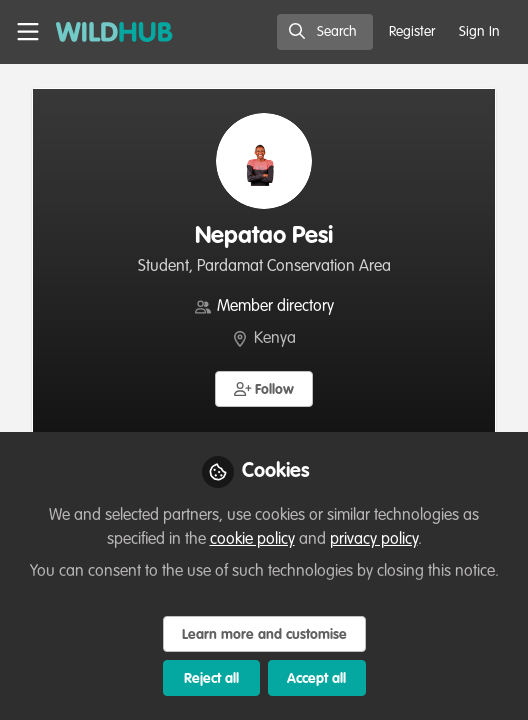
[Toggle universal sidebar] (28, 32)
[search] (325, 32)
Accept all (316, 679)
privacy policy (374, 540)
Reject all (211, 679)
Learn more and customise (264, 635)
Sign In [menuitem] (479, 32)
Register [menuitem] (412, 32)
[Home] (114, 32)
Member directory (275, 307)
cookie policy (252, 540)
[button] (264, 389)
